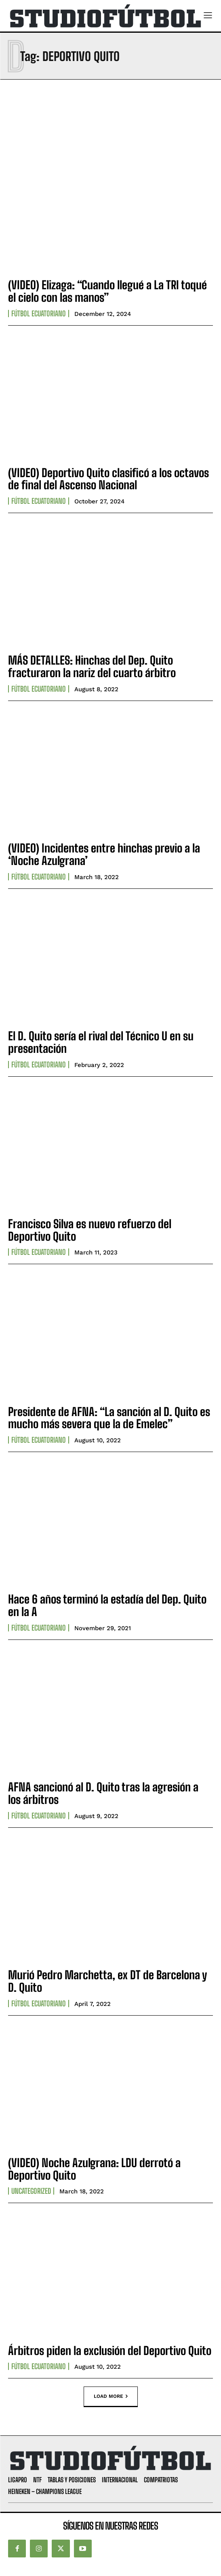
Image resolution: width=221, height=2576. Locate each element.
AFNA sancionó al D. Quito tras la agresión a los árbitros (103, 1793)
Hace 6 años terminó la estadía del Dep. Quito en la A (107, 1605)
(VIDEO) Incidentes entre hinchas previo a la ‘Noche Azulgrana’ (104, 854)
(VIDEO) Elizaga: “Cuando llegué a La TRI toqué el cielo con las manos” (107, 291)
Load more (111, 2396)
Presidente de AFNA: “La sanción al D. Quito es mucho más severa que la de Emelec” (109, 1418)
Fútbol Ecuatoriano (38, 313)
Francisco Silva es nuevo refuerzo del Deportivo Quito (89, 1230)
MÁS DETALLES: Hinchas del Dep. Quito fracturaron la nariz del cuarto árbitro (92, 666)
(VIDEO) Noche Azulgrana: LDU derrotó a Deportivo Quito (94, 2169)
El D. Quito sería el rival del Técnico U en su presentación (101, 1042)
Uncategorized (31, 2191)
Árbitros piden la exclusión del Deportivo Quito (109, 2350)
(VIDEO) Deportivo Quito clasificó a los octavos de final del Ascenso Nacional (108, 479)
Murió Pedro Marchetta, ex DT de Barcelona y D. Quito (107, 1981)
